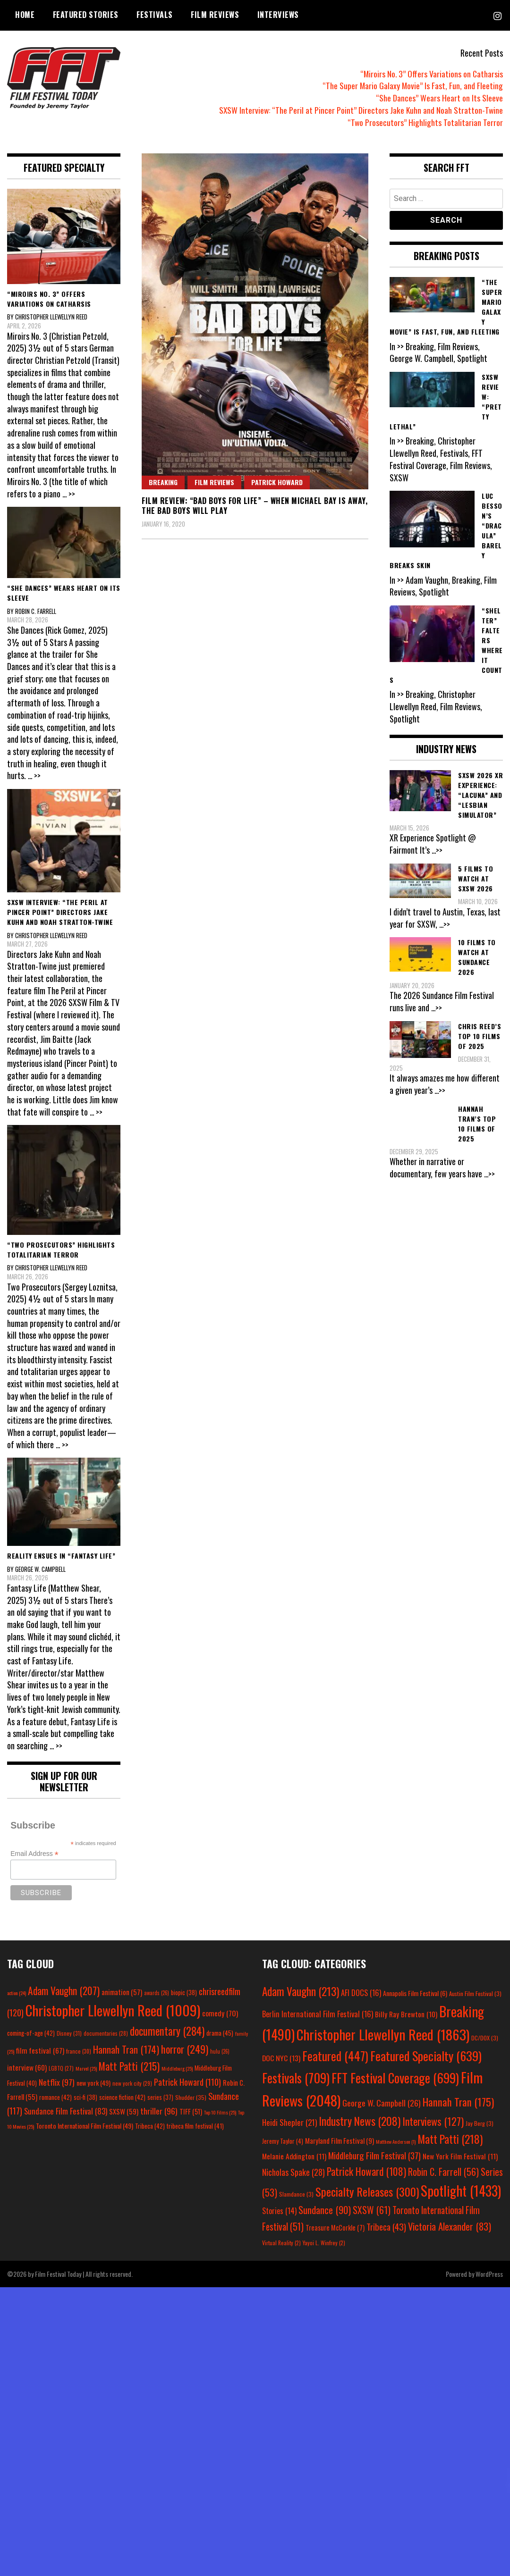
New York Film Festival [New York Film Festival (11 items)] (460, 2156)
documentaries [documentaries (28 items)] (106, 2033)
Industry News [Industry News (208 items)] (359, 2121)
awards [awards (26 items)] (156, 1993)
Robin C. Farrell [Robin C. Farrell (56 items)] (443, 2172)
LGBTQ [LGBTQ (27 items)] (61, 2068)
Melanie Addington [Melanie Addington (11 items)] (294, 2156)
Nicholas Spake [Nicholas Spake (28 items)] (293, 2172)
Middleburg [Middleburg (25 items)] (177, 2068)
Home (24, 14)
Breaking (163, 482)
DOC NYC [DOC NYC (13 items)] (281, 2058)
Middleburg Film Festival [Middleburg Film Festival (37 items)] (374, 2155)
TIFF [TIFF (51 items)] (190, 2111)
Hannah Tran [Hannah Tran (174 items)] (126, 2049)
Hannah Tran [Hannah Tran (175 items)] (458, 2102)
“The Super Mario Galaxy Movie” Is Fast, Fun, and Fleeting (412, 85)
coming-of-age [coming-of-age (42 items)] (31, 2033)
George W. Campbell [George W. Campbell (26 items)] (381, 2103)
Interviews (278, 14)
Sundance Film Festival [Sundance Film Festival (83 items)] (65, 2111)
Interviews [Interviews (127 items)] (433, 2121)
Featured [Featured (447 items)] (335, 2055)
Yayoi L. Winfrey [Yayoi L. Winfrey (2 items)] (324, 2243)
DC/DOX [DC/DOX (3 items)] (484, 2037)
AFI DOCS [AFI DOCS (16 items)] (361, 1992)
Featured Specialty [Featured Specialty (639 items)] (426, 2056)
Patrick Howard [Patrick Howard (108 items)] (366, 2171)
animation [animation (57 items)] (122, 1992)
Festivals (154, 14)
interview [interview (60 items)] (27, 2067)
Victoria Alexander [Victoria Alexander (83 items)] (449, 2226)
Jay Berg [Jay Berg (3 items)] (479, 2123)
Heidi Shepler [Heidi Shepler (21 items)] (289, 2122)
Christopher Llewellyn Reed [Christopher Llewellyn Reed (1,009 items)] (113, 2010)
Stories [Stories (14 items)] (279, 2210)
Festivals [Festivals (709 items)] (296, 2077)
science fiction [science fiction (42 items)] (122, 2097)
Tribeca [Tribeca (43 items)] (386, 2226)
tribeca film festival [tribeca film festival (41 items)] (195, 2126)
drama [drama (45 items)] (219, 2033)
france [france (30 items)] (78, 2051)
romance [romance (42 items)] (55, 2097)
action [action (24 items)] (16, 1993)
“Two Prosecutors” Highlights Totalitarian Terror (425, 122)
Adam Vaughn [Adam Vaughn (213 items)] (300, 1991)
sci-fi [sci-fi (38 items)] (85, 2097)
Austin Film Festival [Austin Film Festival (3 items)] (475, 1993)
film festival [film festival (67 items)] (40, 2050)
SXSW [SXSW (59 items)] (123, 2111)
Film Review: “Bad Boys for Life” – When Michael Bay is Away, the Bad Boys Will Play (254, 505)
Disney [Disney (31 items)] (69, 2033)
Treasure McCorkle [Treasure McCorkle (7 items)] (335, 2227)
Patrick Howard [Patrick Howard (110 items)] (187, 2081)
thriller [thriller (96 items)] (159, 2111)
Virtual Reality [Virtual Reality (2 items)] (281, 2243)
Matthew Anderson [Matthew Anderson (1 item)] (396, 2141)
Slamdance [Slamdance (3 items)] (296, 2194)
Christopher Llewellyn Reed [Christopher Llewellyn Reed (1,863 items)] (383, 2034)
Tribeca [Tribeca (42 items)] (150, 2126)
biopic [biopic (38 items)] (184, 1992)
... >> (69, 493)
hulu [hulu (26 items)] (220, 2051)
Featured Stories (86, 14)
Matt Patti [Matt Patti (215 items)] (129, 2065)
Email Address (34, 1853)
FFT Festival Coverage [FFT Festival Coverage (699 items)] (395, 2077)
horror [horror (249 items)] (184, 2048)
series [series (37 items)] (160, 2097)
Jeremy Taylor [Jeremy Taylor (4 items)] (282, 2141)
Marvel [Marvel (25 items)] (86, 2068)
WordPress (489, 2274)
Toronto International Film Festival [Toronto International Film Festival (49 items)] (84, 2126)
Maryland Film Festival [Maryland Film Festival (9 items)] (339, 2140)
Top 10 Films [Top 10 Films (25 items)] (220, 2112)
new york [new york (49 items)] (93, 2083)
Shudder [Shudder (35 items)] (190, 2097)
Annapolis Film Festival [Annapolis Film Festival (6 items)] (415, 1993)
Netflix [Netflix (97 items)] (57, 2082)
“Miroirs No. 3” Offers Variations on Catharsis (431, 73)
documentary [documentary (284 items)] (167, 2031)
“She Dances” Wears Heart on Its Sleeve (439, 98)
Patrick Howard (277, 482)
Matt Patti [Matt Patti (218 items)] (450, 2139)
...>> (438, 850)
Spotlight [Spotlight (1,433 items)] (461, 2190)
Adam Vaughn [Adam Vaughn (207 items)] (64, 1990)
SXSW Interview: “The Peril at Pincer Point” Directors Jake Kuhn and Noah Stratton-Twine (360, 110)
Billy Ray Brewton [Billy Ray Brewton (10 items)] (406, 2014)
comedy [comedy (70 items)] (220, 2013)
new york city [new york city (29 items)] (132, 2083)
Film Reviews (215, 14)
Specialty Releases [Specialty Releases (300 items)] (367, 2191)
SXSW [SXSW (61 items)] (372, 2210)
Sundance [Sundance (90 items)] (324, 2209)
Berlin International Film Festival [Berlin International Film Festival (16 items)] (317, 2014)
